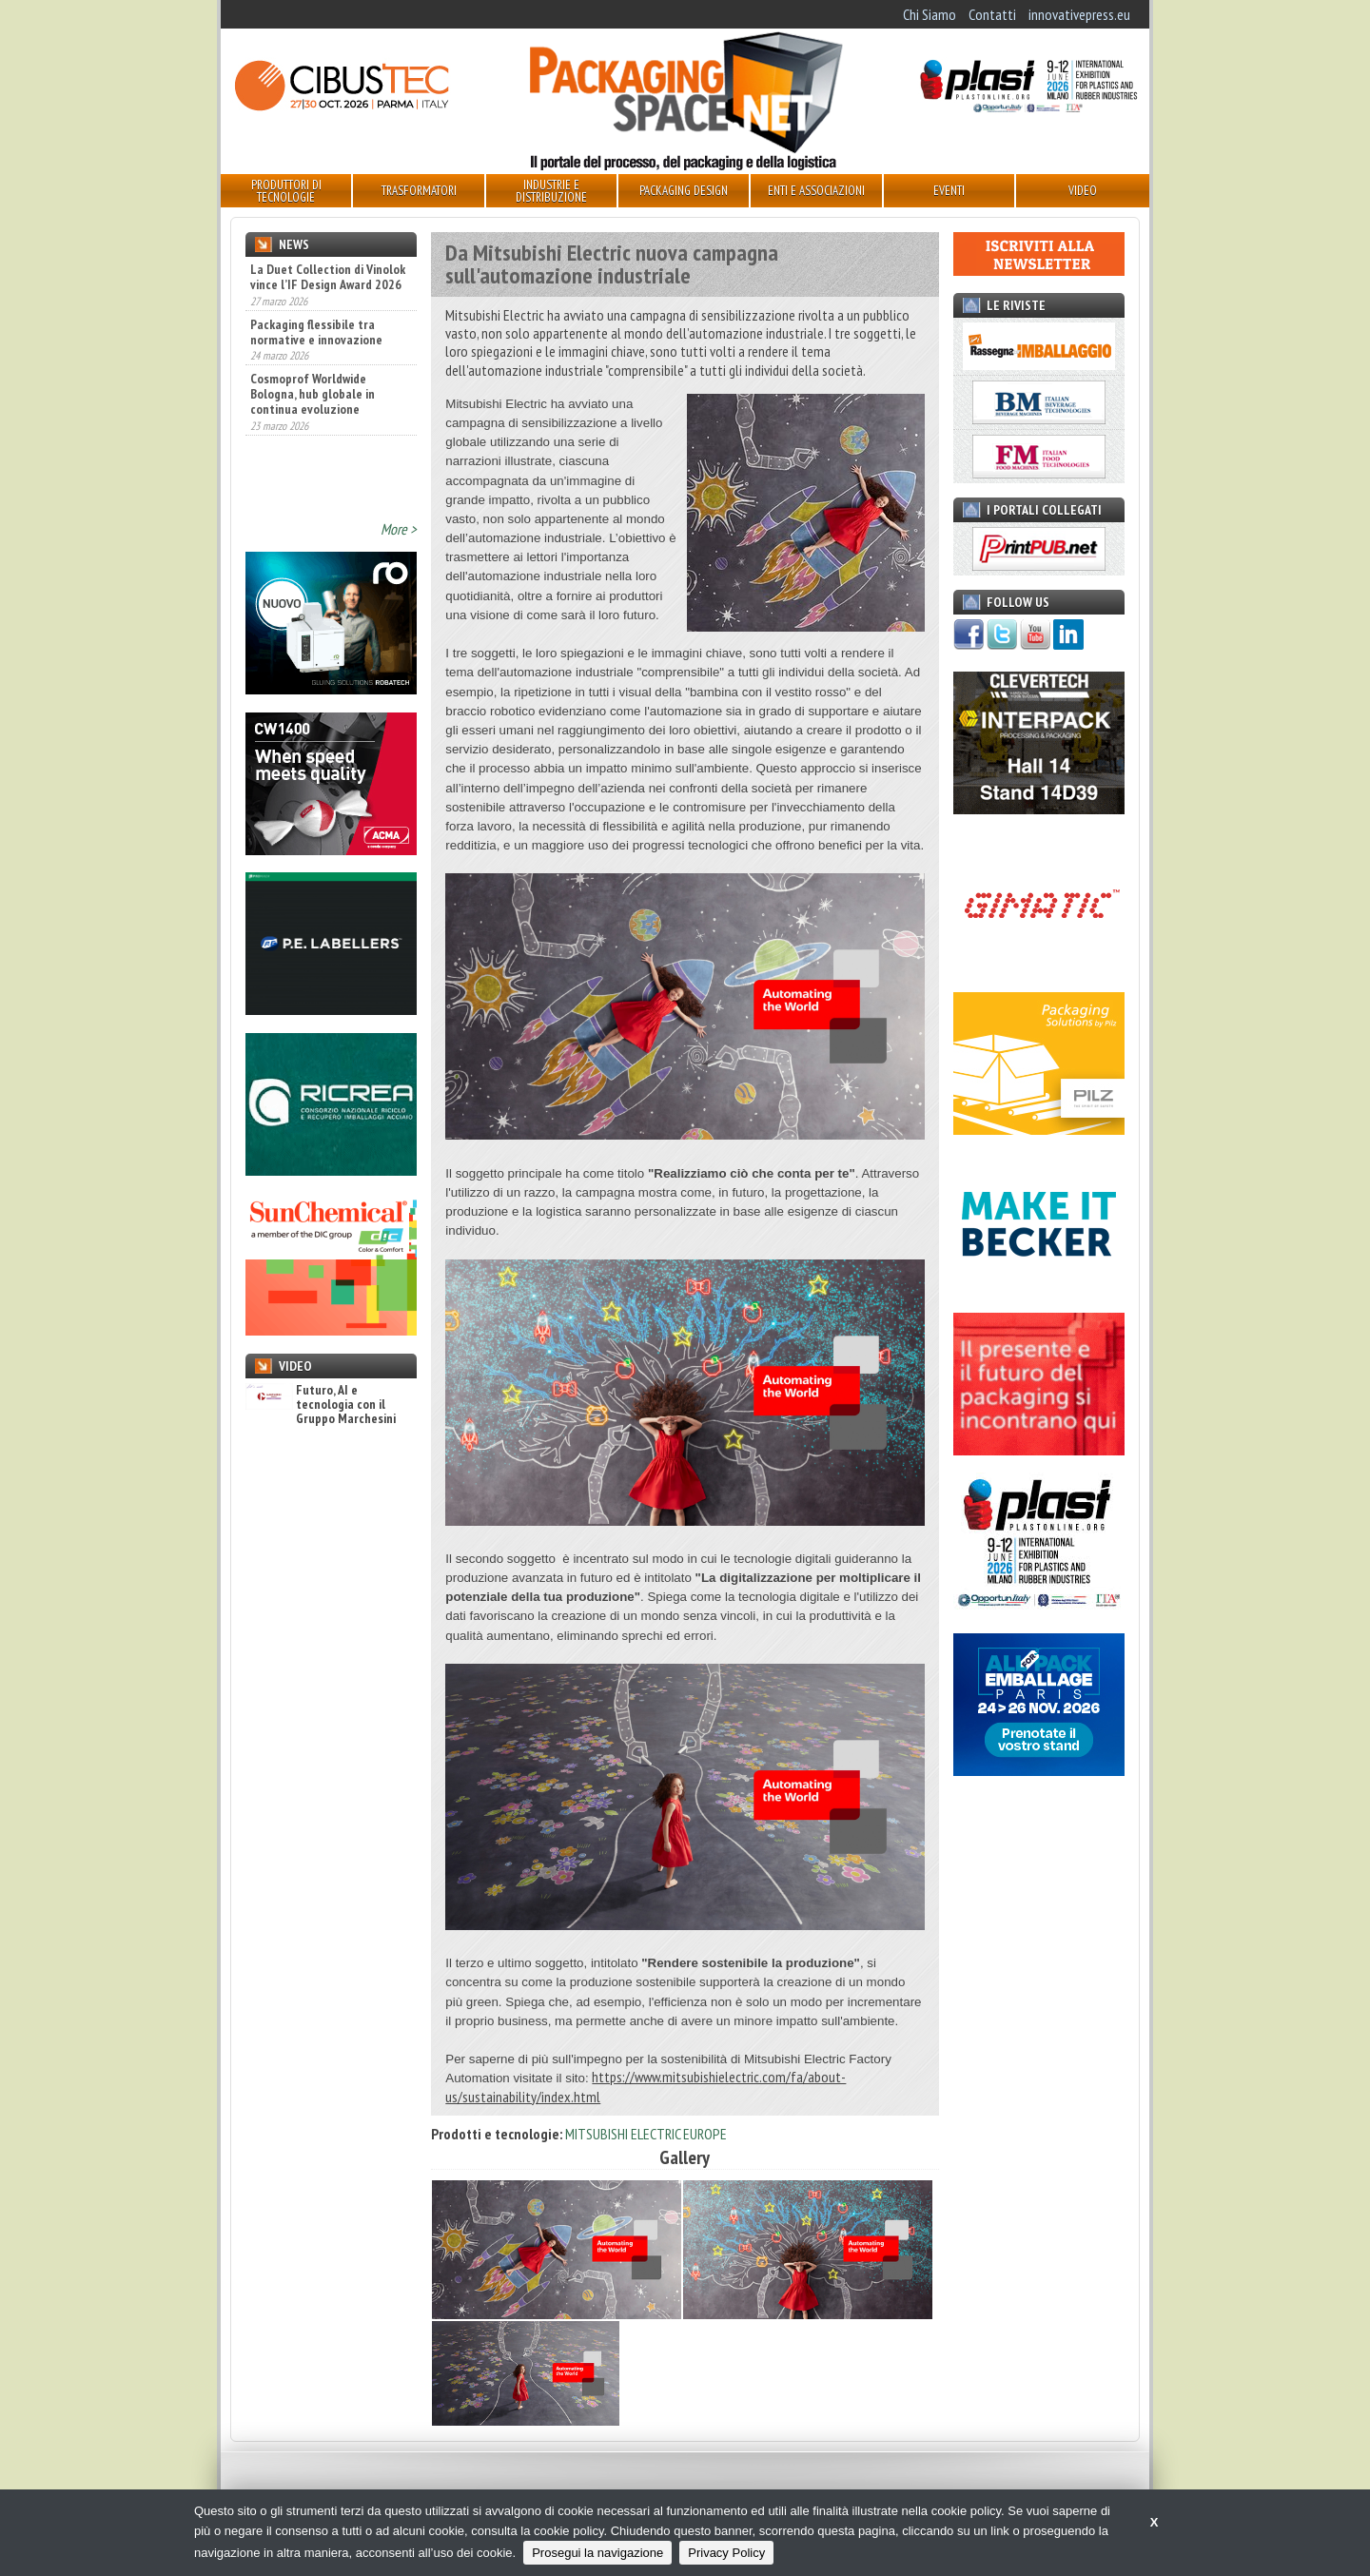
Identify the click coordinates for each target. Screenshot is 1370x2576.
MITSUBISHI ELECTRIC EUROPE (646, 2133)
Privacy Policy (726, 2553)
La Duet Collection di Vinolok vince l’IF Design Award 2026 (327, 291)
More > (399, 528)
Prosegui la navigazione (597, 2553)
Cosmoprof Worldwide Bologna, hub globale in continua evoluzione (312, 408)
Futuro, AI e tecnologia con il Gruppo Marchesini (320, 1405)
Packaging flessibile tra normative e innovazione (316, 345)
